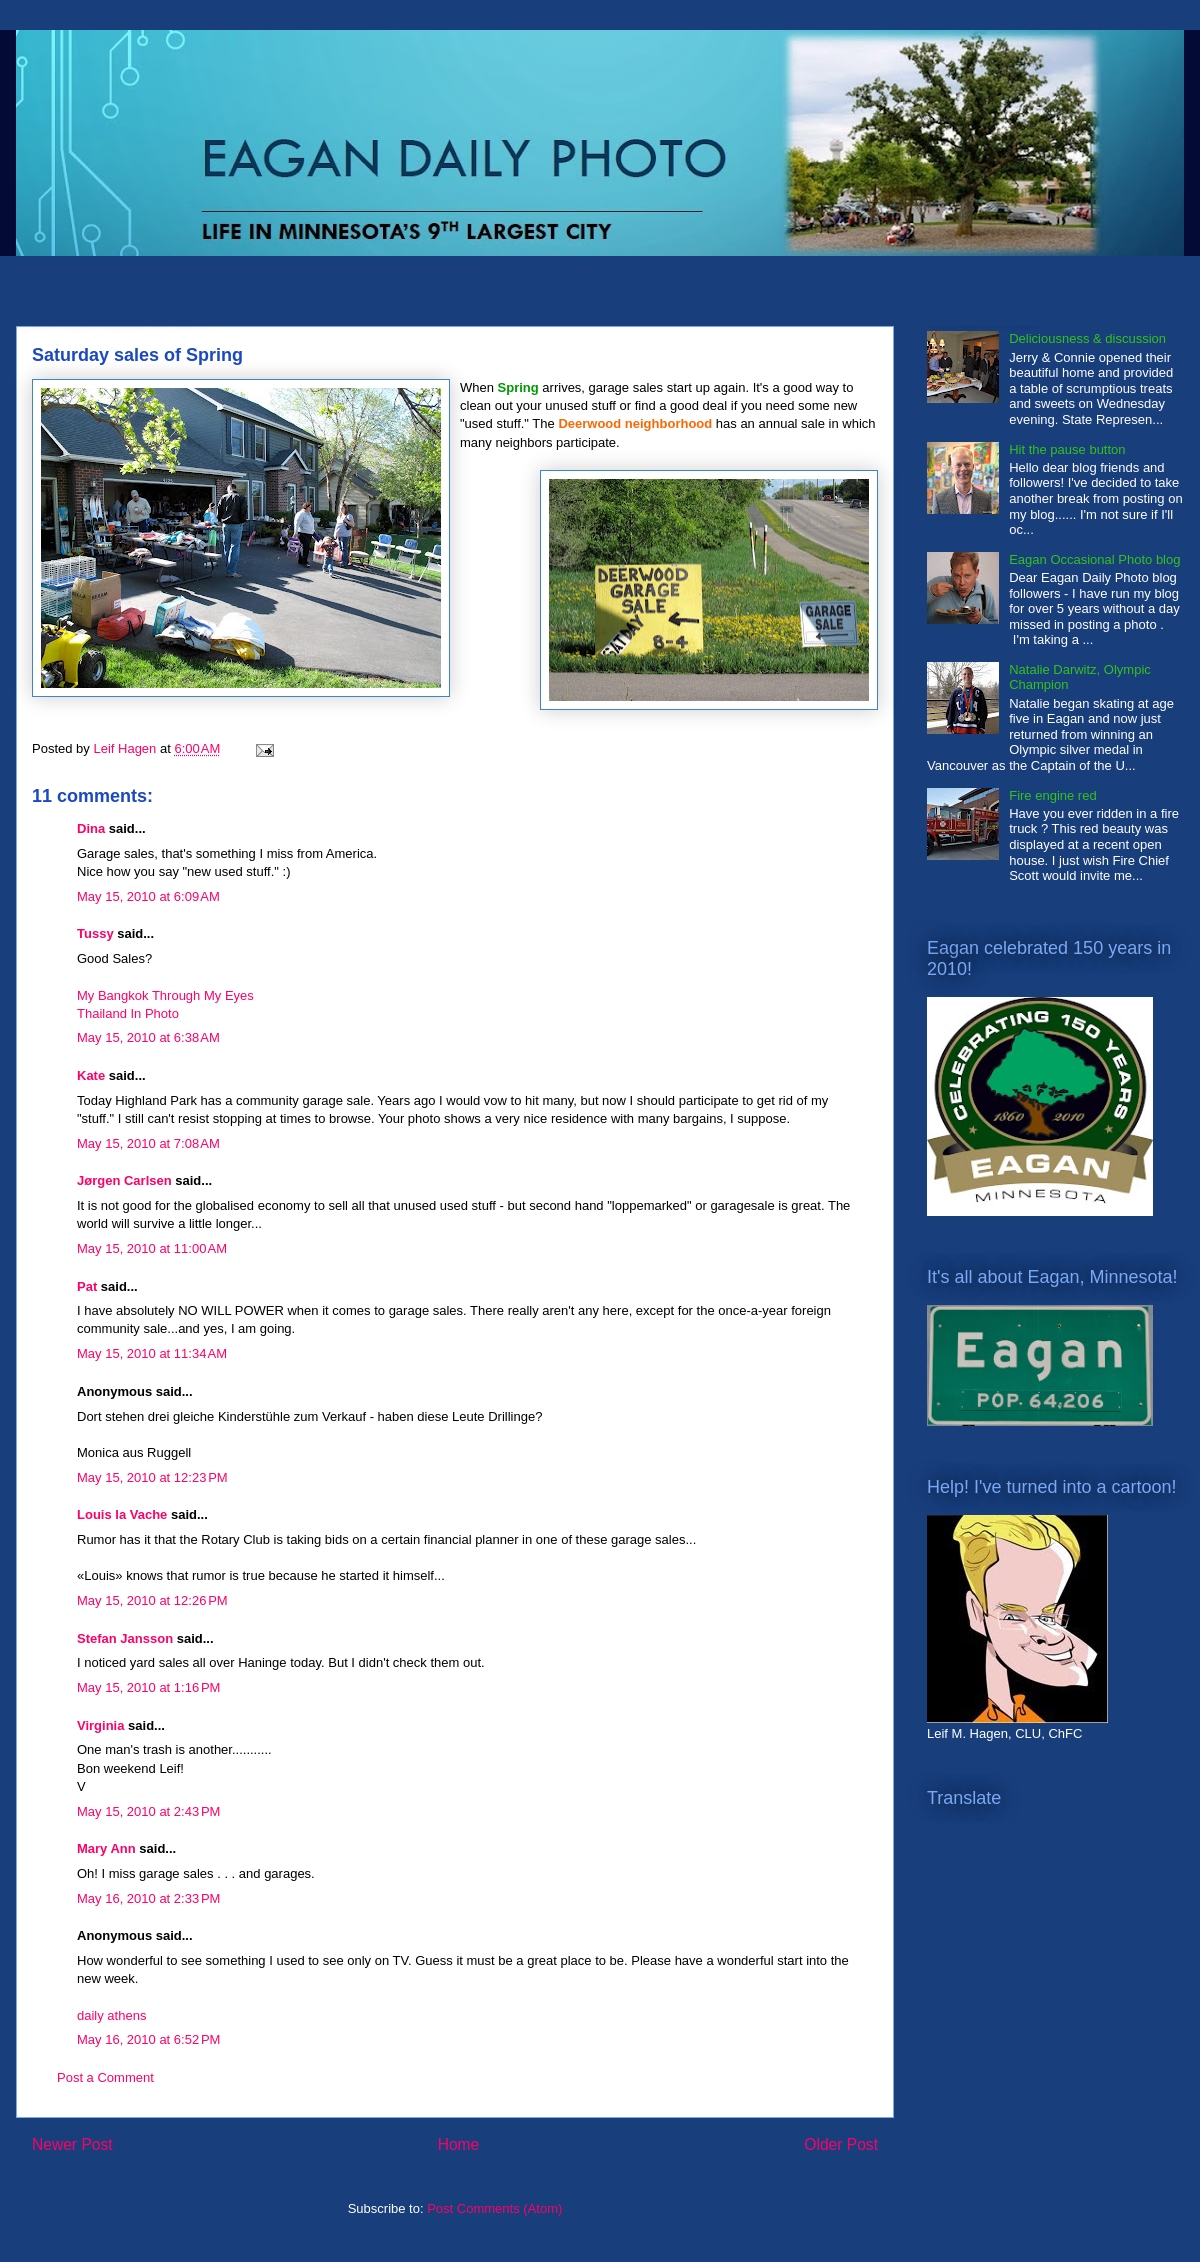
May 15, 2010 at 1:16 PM (148, 1687)
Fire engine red (1052, 795)
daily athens (111, 2015)
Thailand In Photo (128, 1013)
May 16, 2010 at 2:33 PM (148, 1898)
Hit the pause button (1067, 449)
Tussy (95, 933)
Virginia (100, 1725)
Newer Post (72, 2144)
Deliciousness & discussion (1087, 338)
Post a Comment (105, 2077)
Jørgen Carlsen (124, 1180)
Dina (91, 828)
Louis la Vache (122, 1514)
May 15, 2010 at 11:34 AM (152, 1353)
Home (459, 2144)
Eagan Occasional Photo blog (1094, 559)
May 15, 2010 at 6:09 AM (148, 896)
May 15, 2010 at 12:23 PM (152, 1477)
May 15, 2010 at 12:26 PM (152, 1600)
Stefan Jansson (125, 1638)
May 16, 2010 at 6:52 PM (148, 2039)
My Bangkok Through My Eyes (165, 995)
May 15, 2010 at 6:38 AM (148, 1037)
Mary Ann (106, 1848)
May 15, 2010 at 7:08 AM (148, 1143)
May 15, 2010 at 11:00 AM (152, 1248)
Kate (91, 1075)
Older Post (841, 2144)
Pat (87, 1286)
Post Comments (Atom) (494, 2208)
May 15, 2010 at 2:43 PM (148, 1811)
